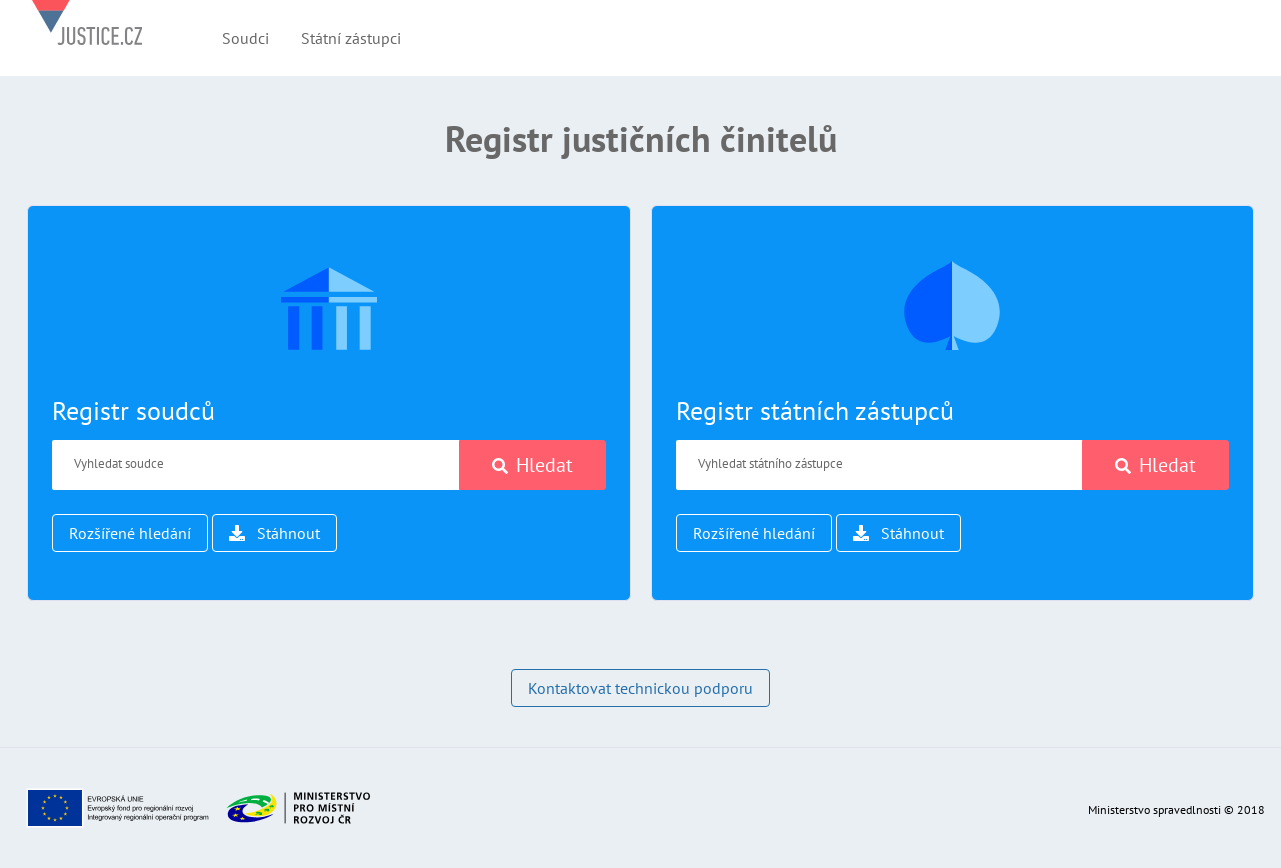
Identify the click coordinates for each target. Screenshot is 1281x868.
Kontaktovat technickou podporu (640, 688)
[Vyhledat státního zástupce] (879, 465)
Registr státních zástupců (815, 410)
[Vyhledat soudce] (255, 465)
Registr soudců (133, 410)
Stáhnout (274, 533)
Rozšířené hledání (130, 533)
